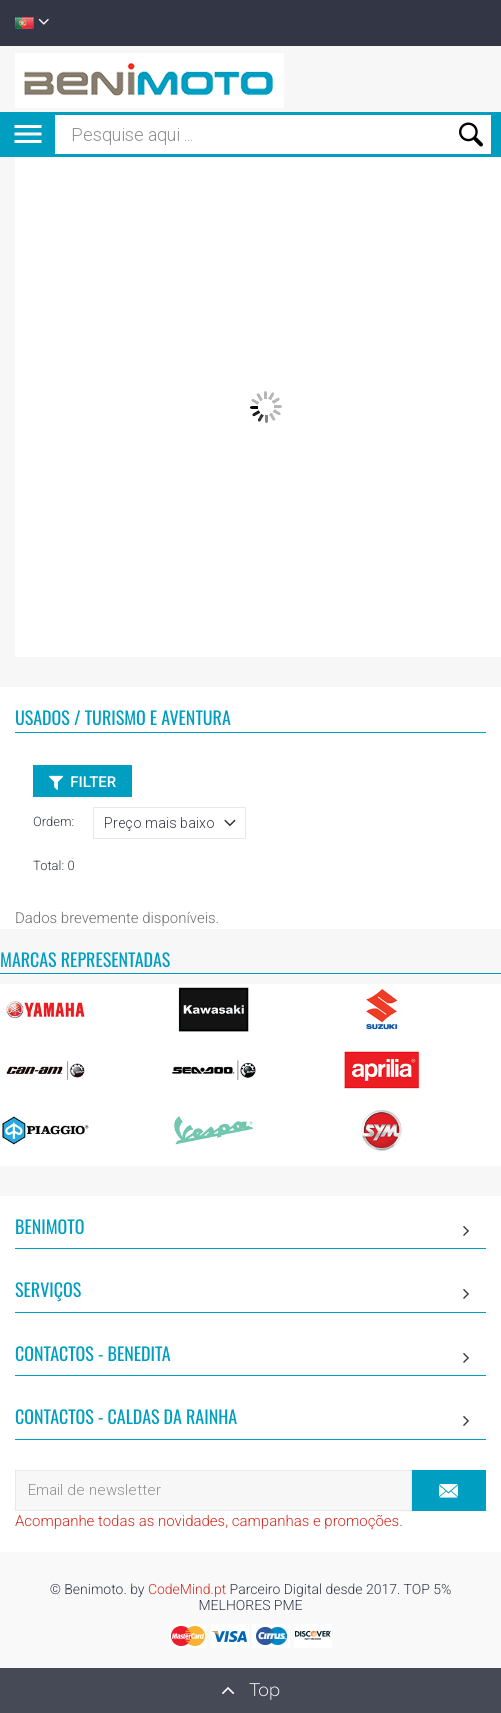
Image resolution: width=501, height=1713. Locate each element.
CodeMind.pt (187, 1590)
